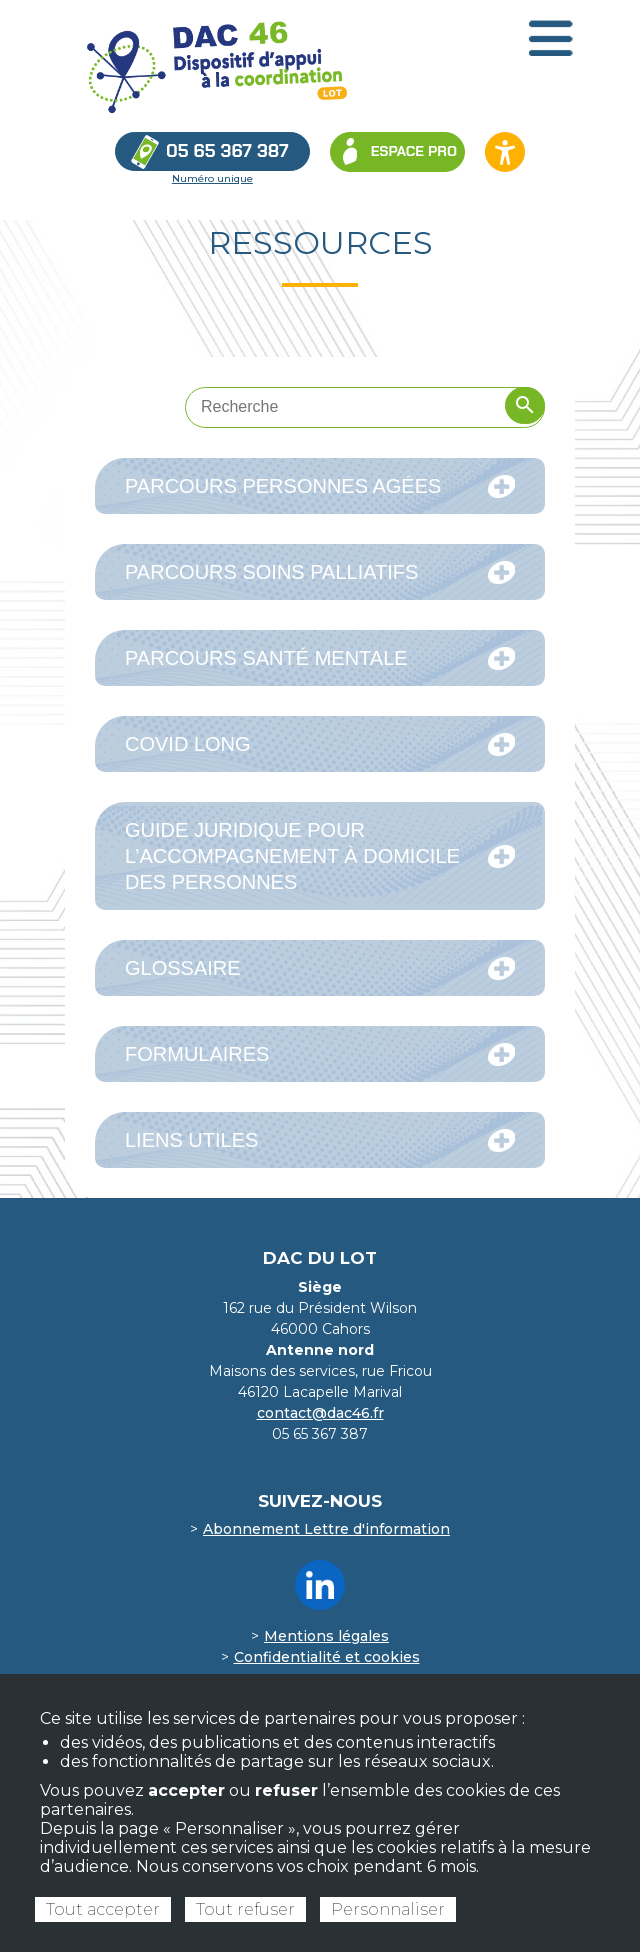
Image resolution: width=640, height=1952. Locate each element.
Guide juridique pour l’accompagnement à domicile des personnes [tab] (320, 856)
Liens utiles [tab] (320, 1140)
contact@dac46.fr (320, 1413)
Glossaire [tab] (320, 968)
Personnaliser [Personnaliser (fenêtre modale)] (388, 1909)
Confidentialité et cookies (327, 1657)
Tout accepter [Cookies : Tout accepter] (103, 1909)
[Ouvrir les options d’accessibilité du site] (505, 152)
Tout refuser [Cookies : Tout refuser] (245, 1909)
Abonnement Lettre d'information (326, 1529)
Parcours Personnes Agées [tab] (320, 486)
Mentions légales (326, 1636)
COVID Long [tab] (320, 744)
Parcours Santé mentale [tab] (320, 658)
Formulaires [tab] (320, 1054)
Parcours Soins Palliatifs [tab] (320, 572)
